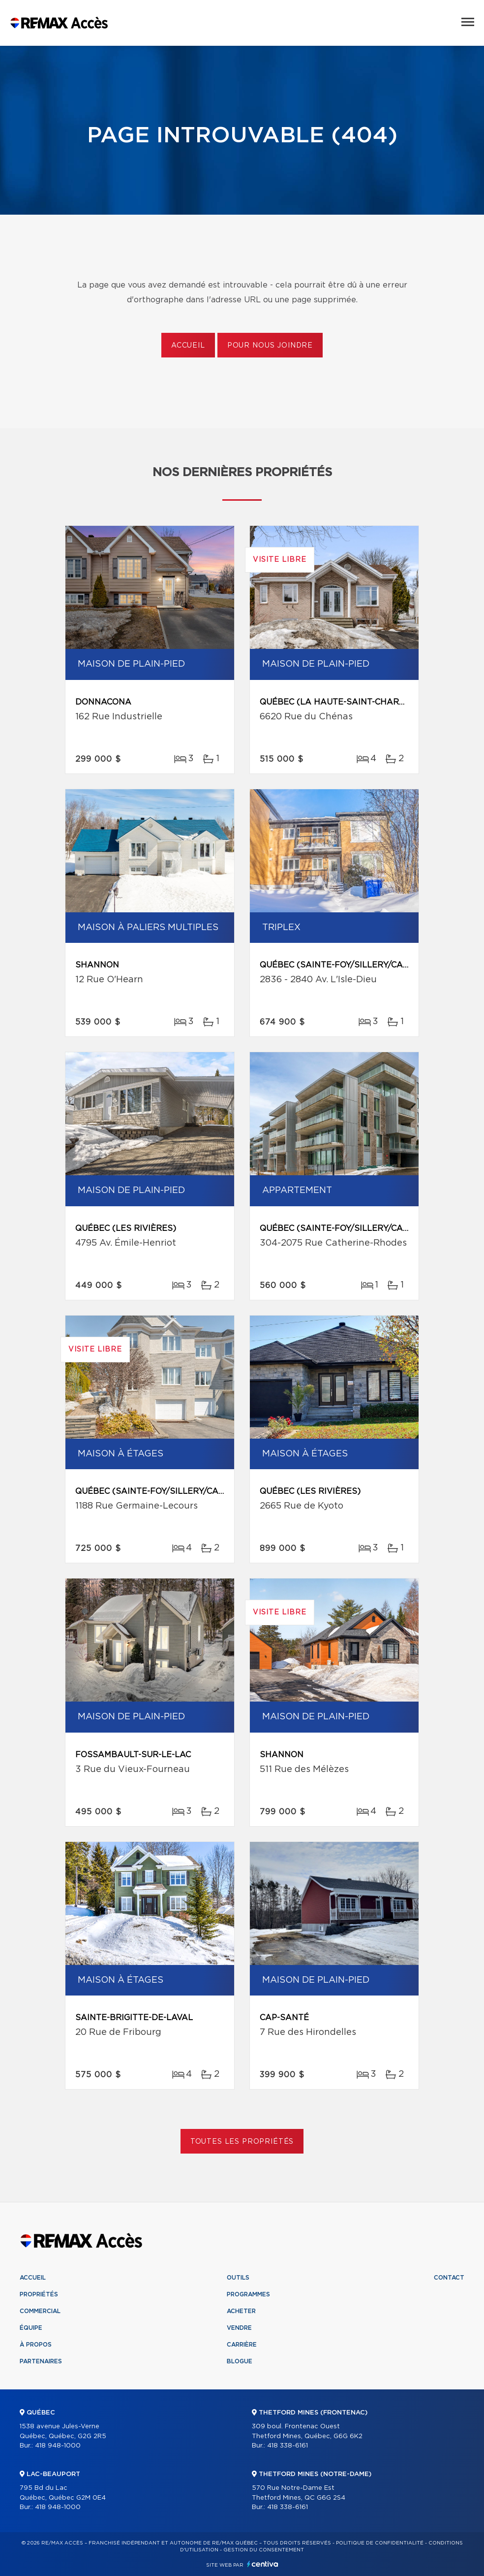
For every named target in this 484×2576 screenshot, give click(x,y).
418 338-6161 (287, 2446)
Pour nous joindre (270, 345)
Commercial (40, 2311)
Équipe (31, 2328)
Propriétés (39, 2294)
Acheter (241, 2311)
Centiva (262, 2564)
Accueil (188, 345)
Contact (449, 2278)
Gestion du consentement (263, 2549)
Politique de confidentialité (380, 2543)
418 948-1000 (58, 2446)
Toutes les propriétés (242, 2141)
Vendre (239, 2328)
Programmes (248, 2294)
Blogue (239, 2361)
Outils (238, 2278)
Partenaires (41, 2361)
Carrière (242, 2345)
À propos (36, 2345)
